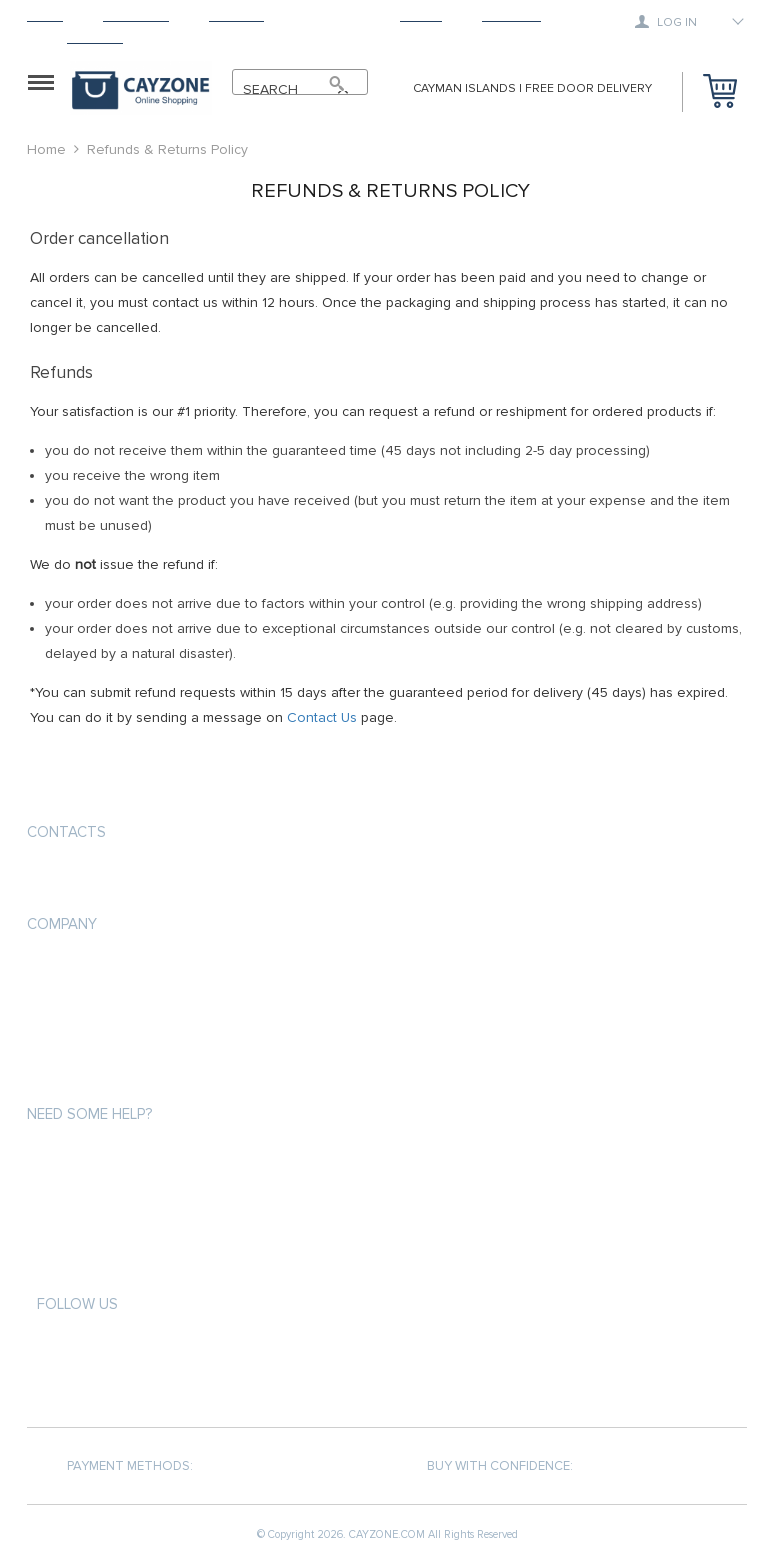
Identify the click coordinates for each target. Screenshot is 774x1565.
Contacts (66, 832)
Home (45, 15)
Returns (332, 15)
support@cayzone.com (111, 879)
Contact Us (322, 717)
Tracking (511, 15)
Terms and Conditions (101, 1041)
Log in (666, 22)
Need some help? (89, 1114)
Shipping (236, 15)
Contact (95, 37)
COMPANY (62, 924)
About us (58, 969)
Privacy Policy (73, 1005)
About (421, 15)
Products (136, 15)
